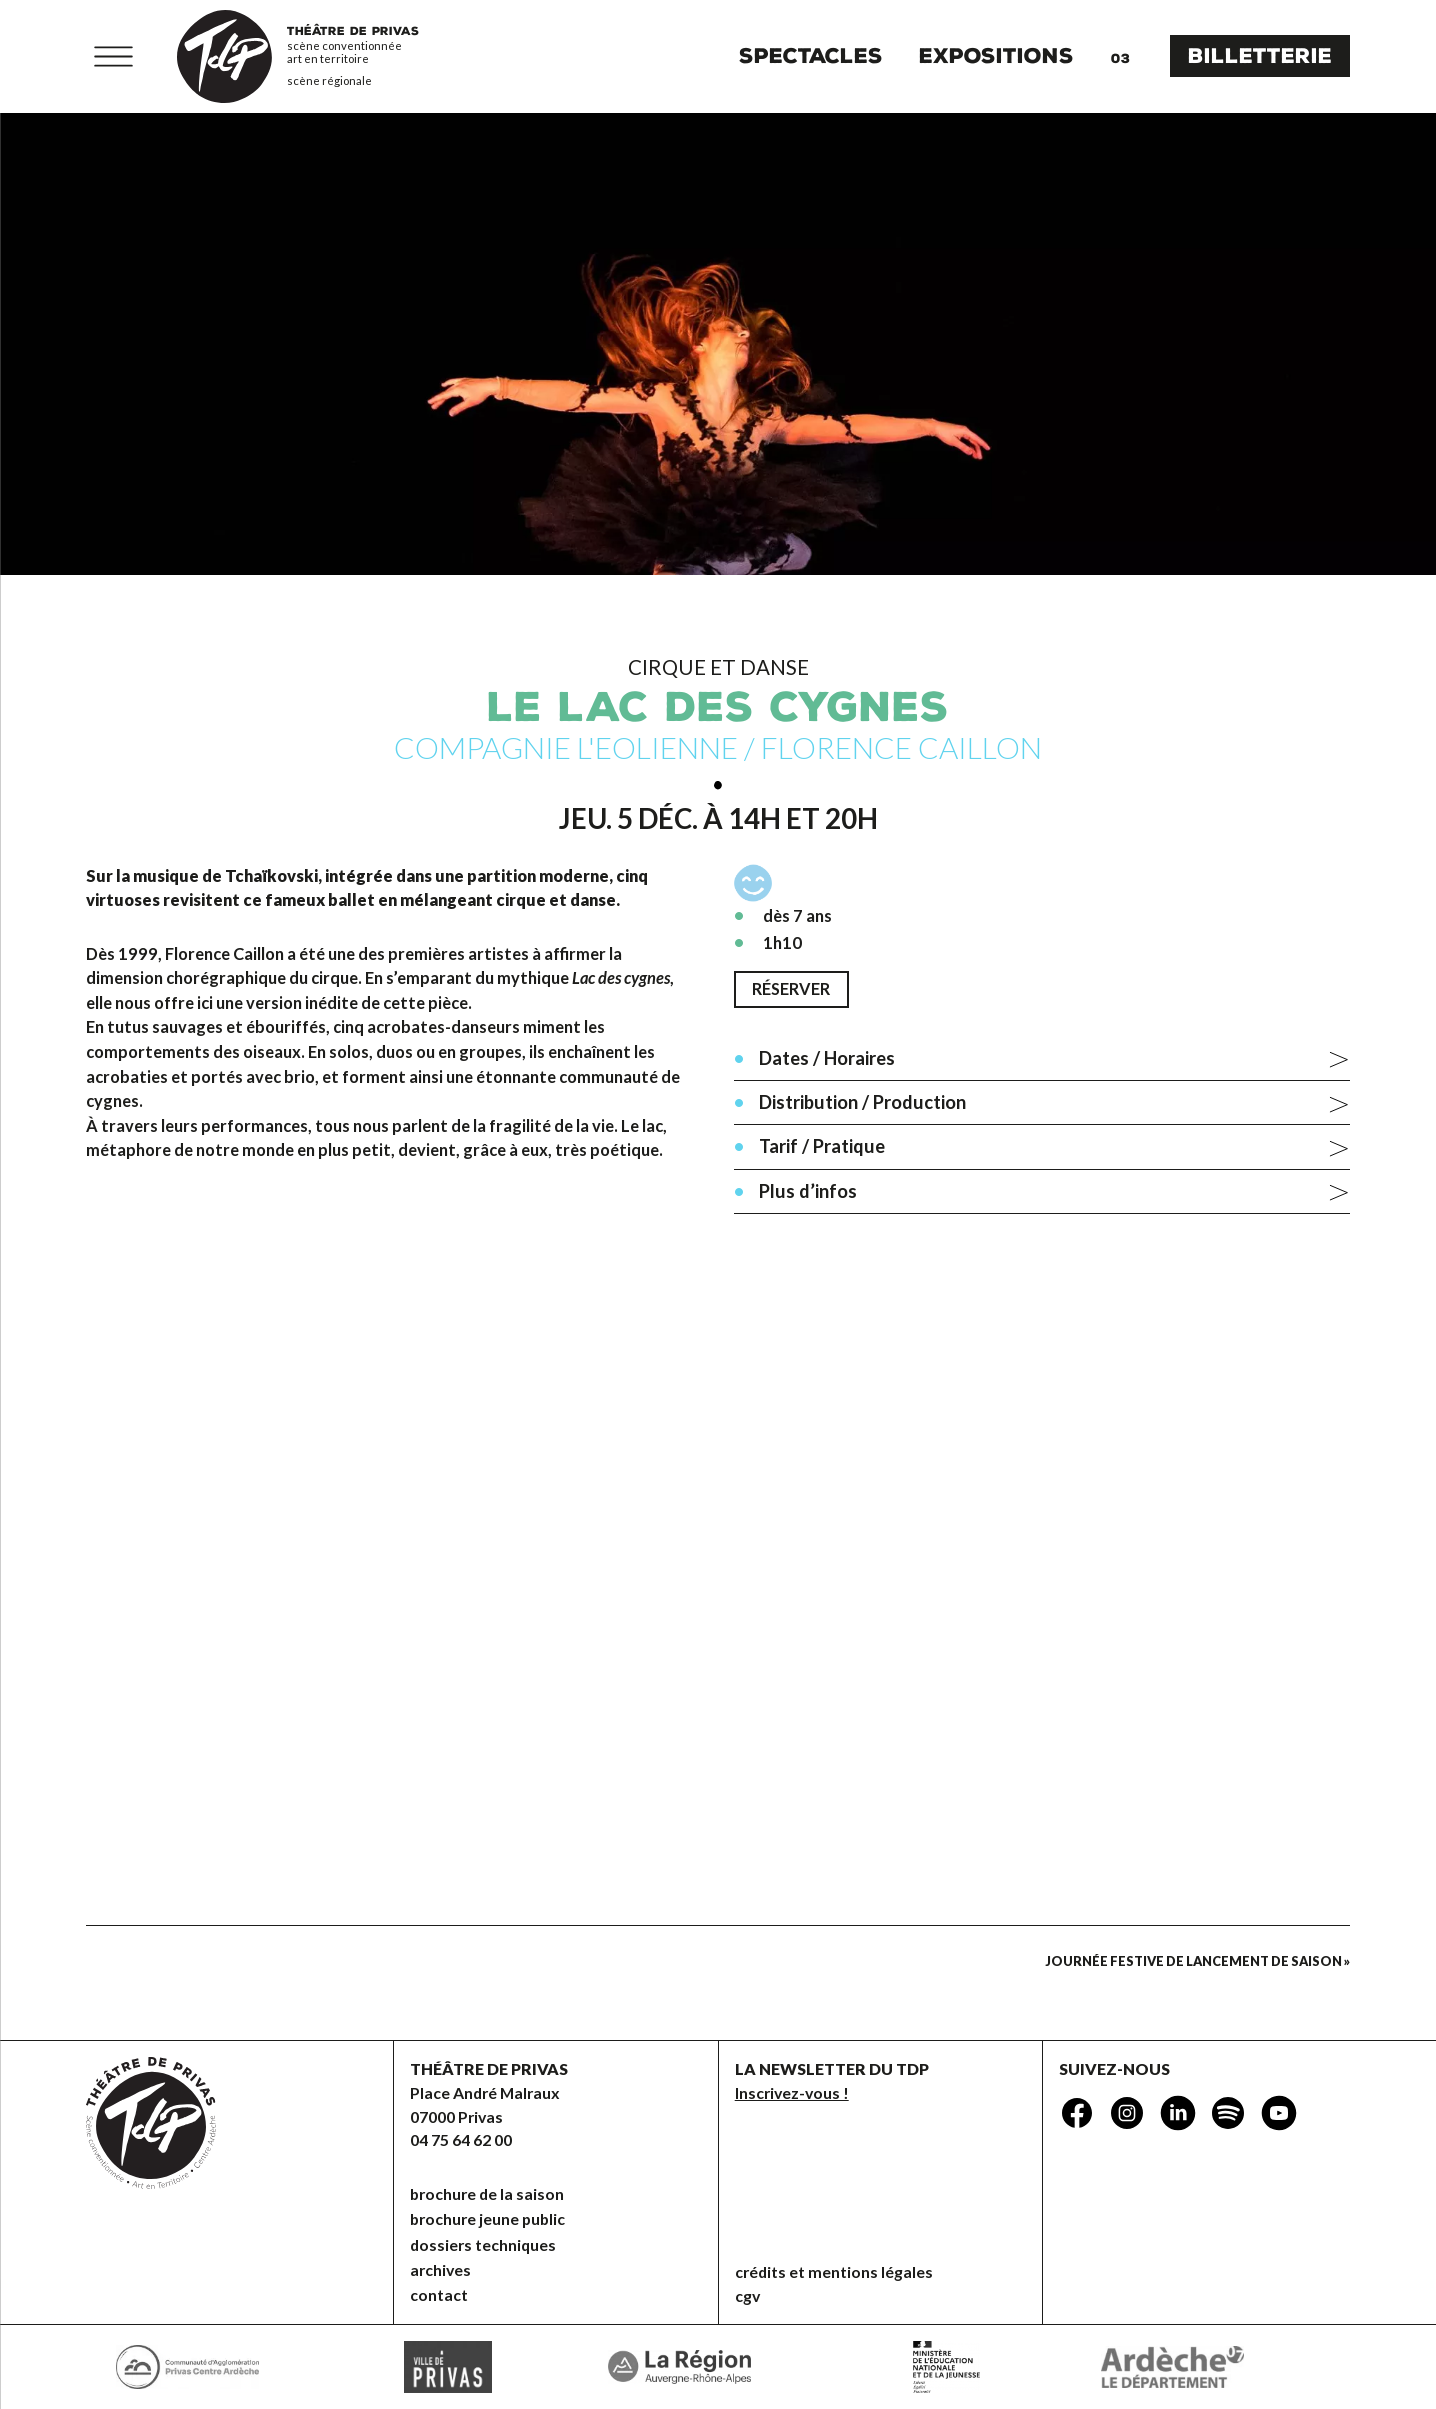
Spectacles (811, 56)
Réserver (791, 988)
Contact (439, 2294)
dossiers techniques (483, 2244)
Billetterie (1260, 56)
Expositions (996, 56)
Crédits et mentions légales (834, 2271)
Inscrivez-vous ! (792, 2092)
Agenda (1120, 56)
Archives (440, 2269)
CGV (747, 2295)
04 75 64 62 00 (461, 2139)
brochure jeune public (487, 2218)
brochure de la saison (487, 2193)
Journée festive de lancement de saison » (1197, 1961)
